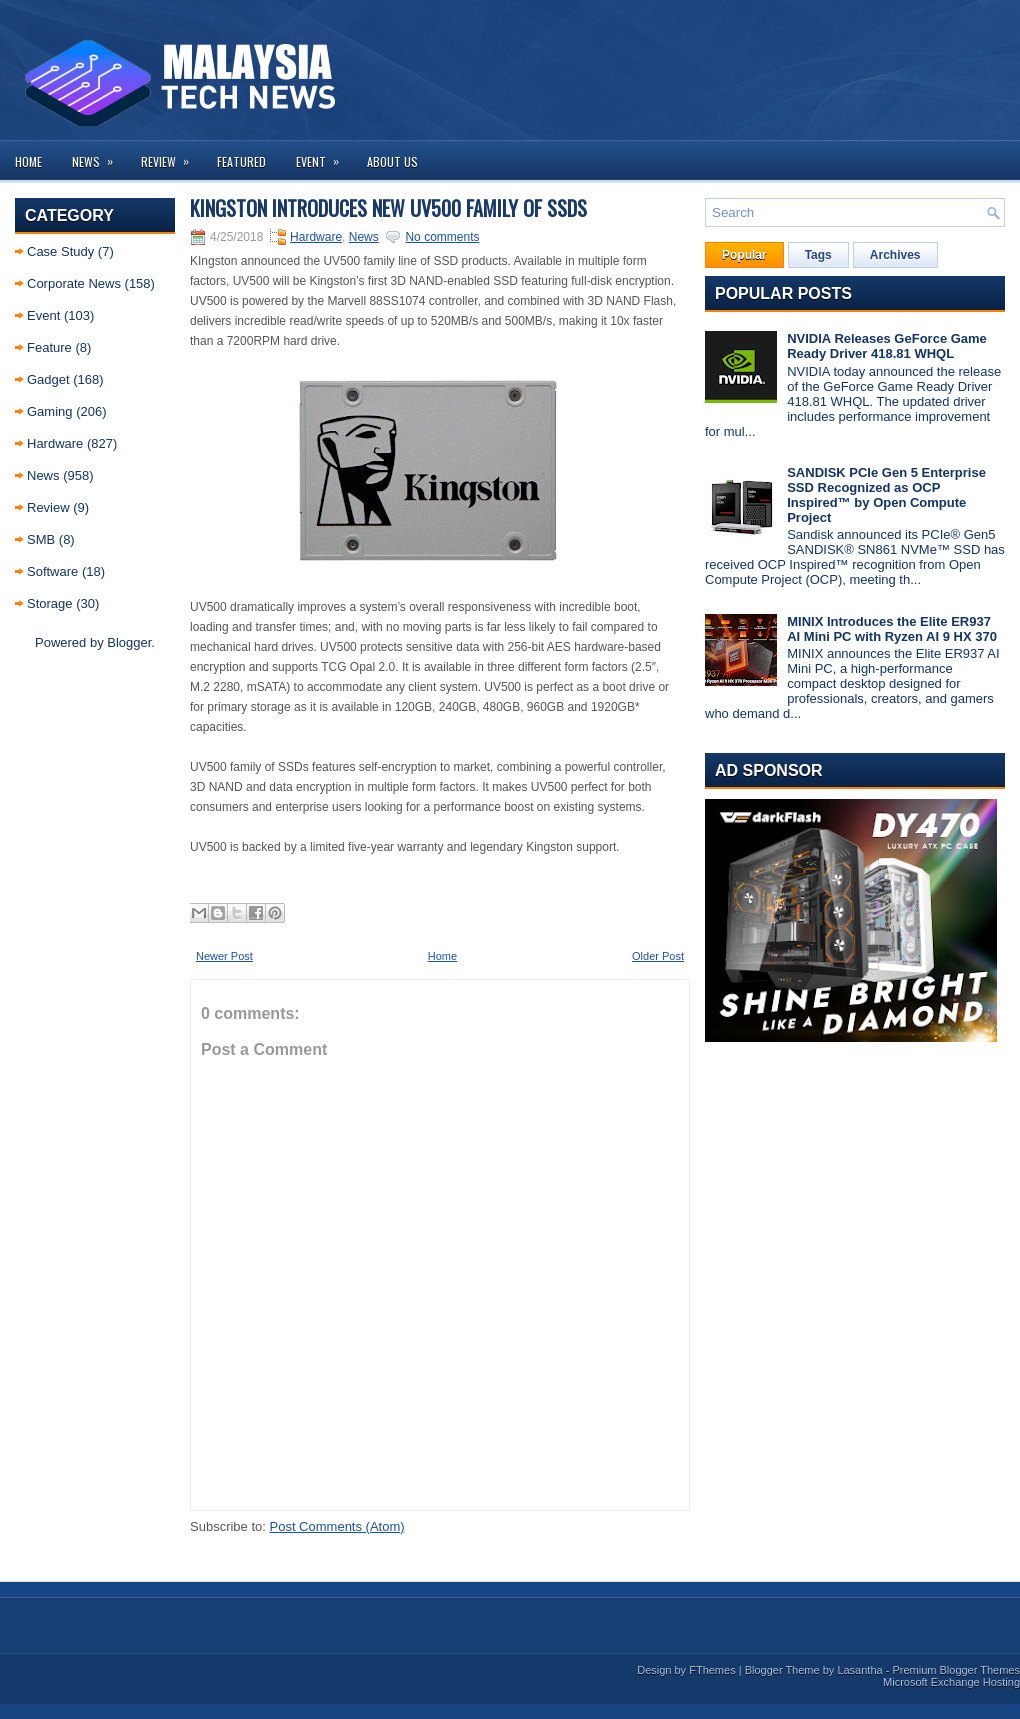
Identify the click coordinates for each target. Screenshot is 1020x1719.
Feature (49, 347)
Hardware (55, 443)
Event (324, 155)
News (99, 155)
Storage (50, 603)
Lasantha (859, 1670)
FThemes (712, 1670)
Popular (744, 255)
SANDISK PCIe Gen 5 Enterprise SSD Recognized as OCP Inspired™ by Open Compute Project (886, 495)
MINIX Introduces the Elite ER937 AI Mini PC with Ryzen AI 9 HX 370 (892, 629)
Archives (895, 255)
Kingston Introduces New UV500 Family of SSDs (388, 208)
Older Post (658, 956)
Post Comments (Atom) (337, 1526)
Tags (818, 255)
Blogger (129, 642)
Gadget (48, 379)
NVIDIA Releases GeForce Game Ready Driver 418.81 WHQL (887, 346)
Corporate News (74, 283)
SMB (41, 539)
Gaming (50, 411)
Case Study (60, 251)
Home (28, 161)
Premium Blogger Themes (956, 1670)
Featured (241, 161)
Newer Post (224, 956)
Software (52, 571)
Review (171, 155)
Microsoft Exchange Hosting (951, 1682)
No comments (442, 237)
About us (392, 161)
